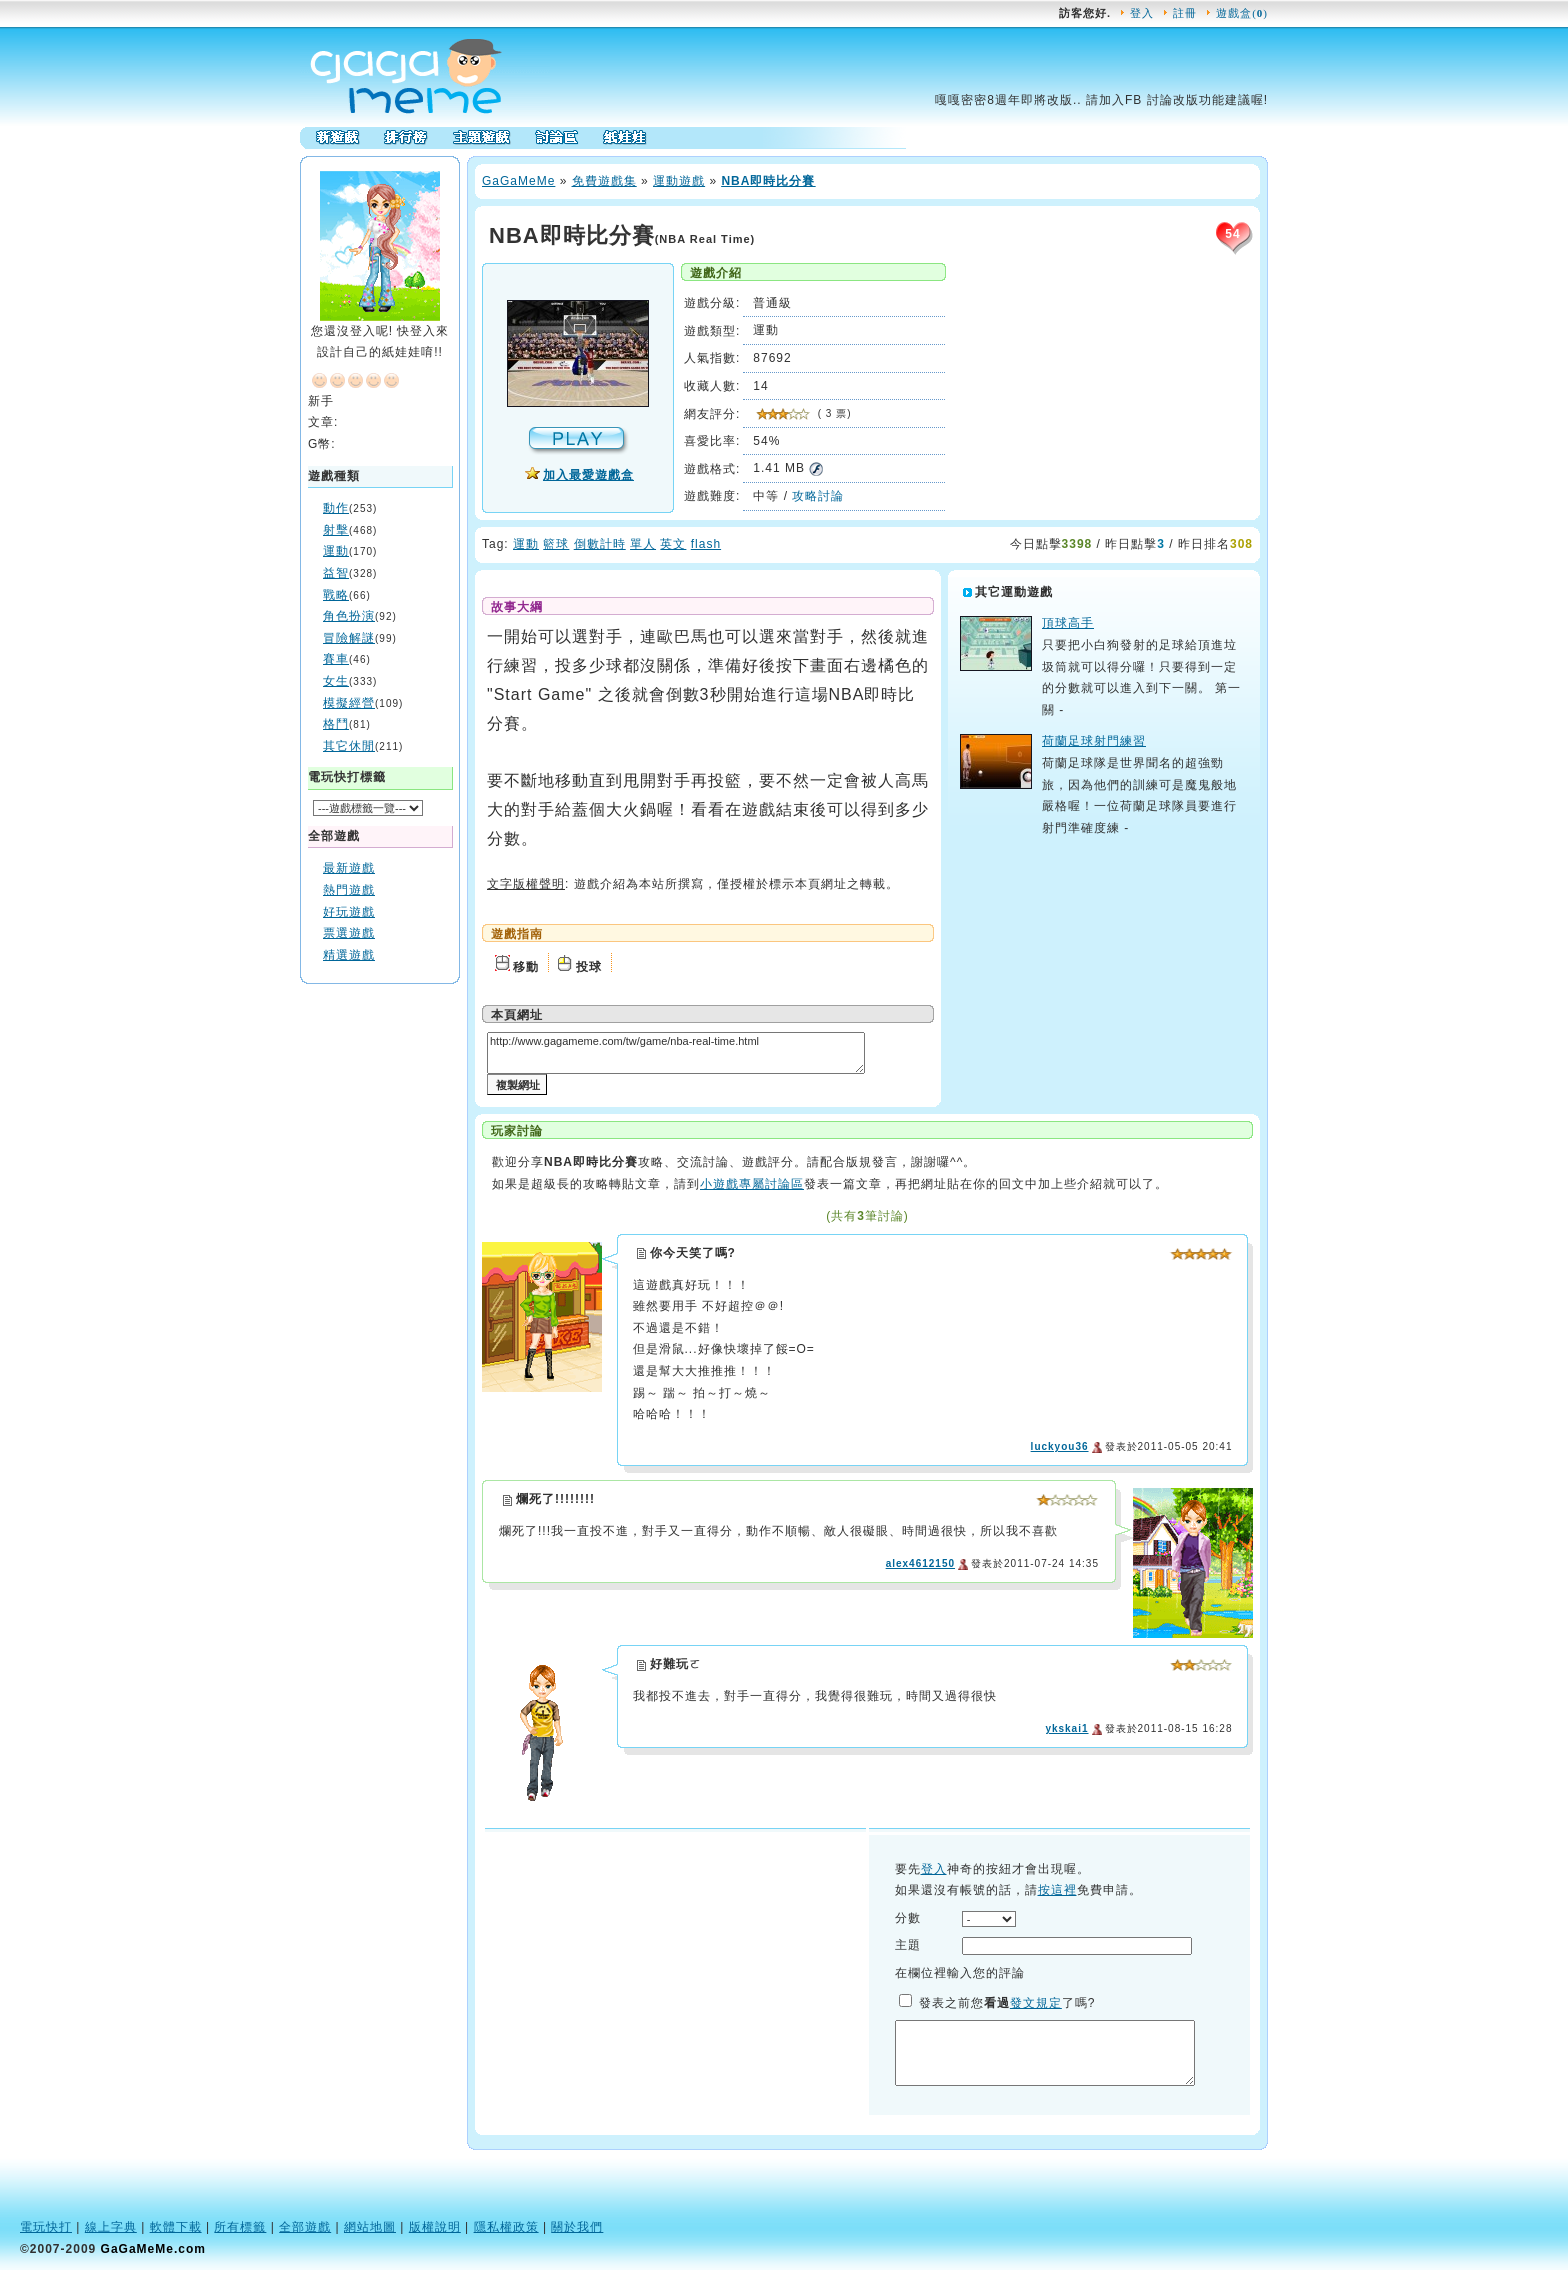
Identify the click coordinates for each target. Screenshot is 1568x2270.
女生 (336, 681)
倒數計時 (600, 544)
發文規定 (1036, 2003)
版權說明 (435, 2227)
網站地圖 (370, 2227)
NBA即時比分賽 (768, 181)
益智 (336, 573)
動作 (336, 508)
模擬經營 (349, 703)
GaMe (518, 181)
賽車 (336, 659)
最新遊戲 (349, 868)
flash (706, 544)
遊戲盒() (1242, 13)
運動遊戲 (679, 181)
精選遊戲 (349, 955)
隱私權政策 (506, 2227)
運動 (336, 551)
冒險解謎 (349, 638)
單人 (643, 544)
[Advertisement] (380, 1291)
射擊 (336, 530)
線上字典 (111, 2227)
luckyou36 (1060, 1446)
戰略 (336, 595)
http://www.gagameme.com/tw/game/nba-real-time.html (676, 1053)
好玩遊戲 (349, 912)
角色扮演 (349, 616)
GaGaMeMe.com (153, 2249)
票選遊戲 (349, 933)
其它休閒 (349, 746)
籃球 (556, 544)
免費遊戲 (598, 181)
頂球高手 (1068, 623)
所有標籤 (240, 2227)
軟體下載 (176, 2227)
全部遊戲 (305, 2227)
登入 (1142, 13)
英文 (673, 544)
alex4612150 (920, 1563)
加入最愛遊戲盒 (588, 475)
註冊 (1185, 13)
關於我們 (577, 2227)
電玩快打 (46, 2227)
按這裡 (1057, 1890)
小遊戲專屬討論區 (752, 1184)
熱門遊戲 (349, 890)
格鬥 (336, 724)
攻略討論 (818, 496)
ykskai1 (1066, 1728)
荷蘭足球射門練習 (1094, 741)
